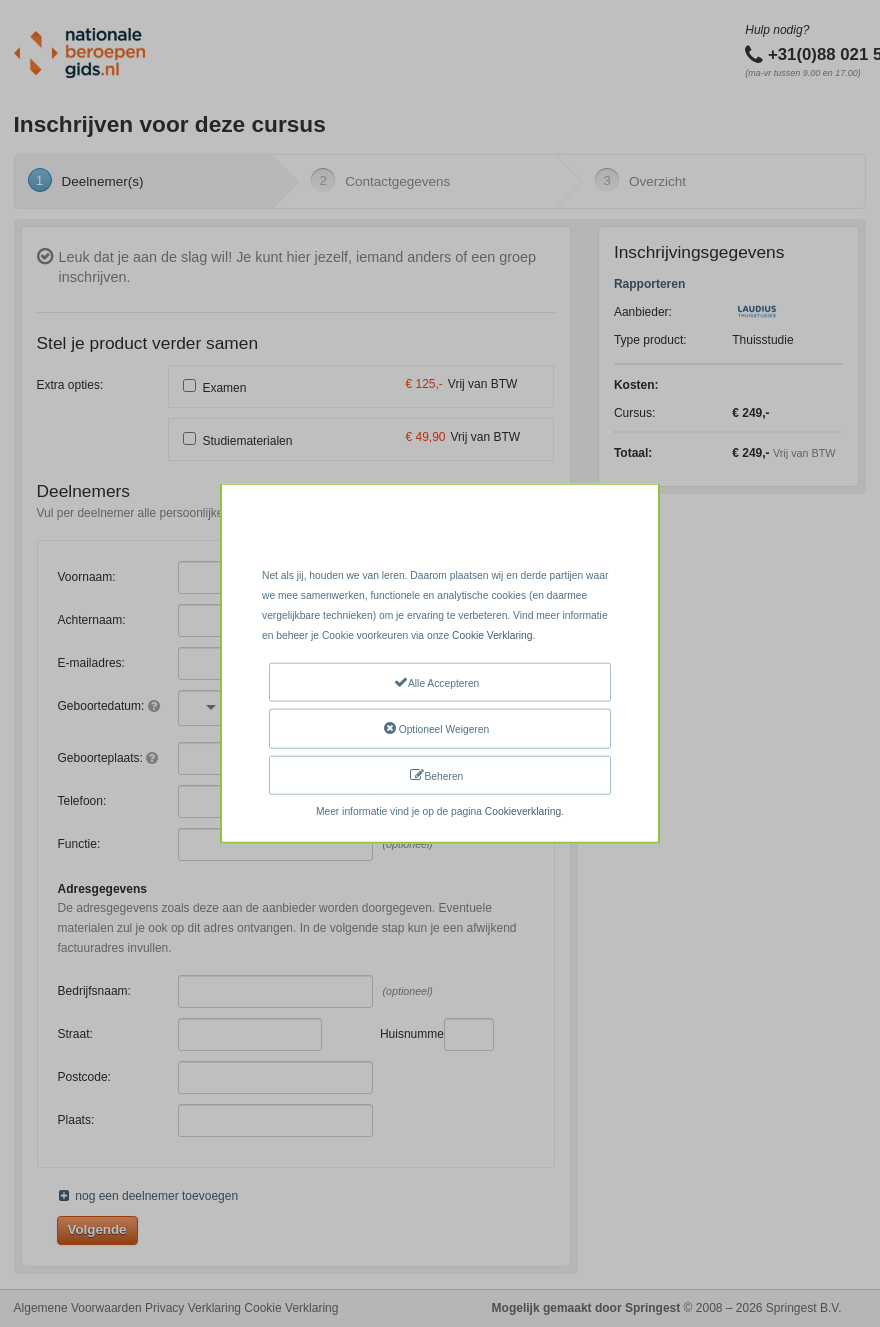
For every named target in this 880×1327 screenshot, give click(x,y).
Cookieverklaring (523, 811)
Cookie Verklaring (492, 635)
